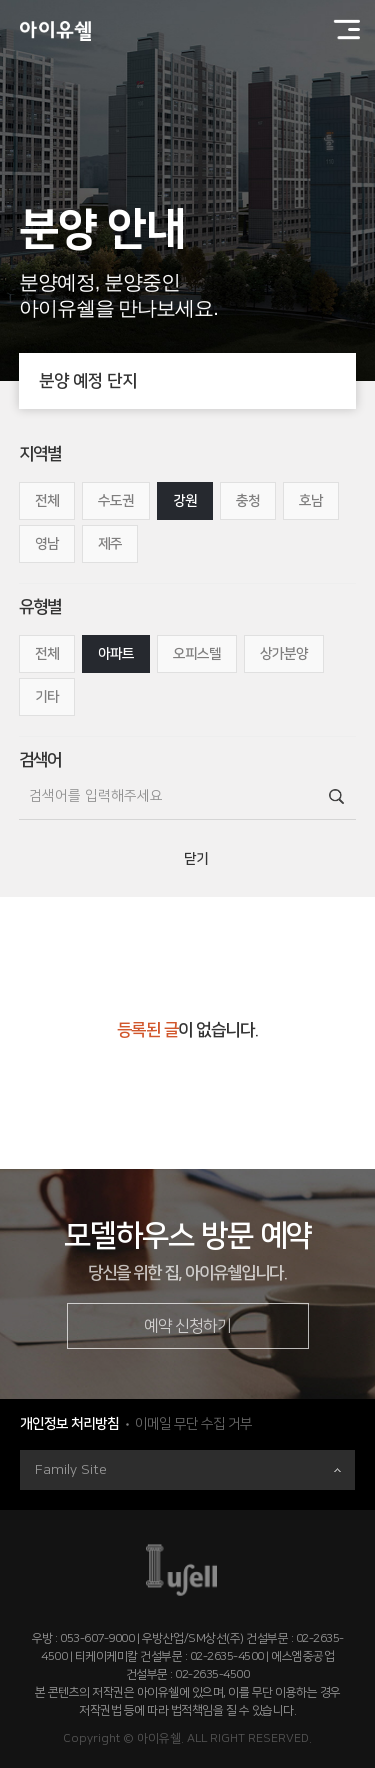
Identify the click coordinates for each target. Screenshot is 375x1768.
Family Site (188, 1470)
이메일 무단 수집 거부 (193, 1424)
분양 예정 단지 (198, 381)
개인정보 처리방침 (69, 1424)
